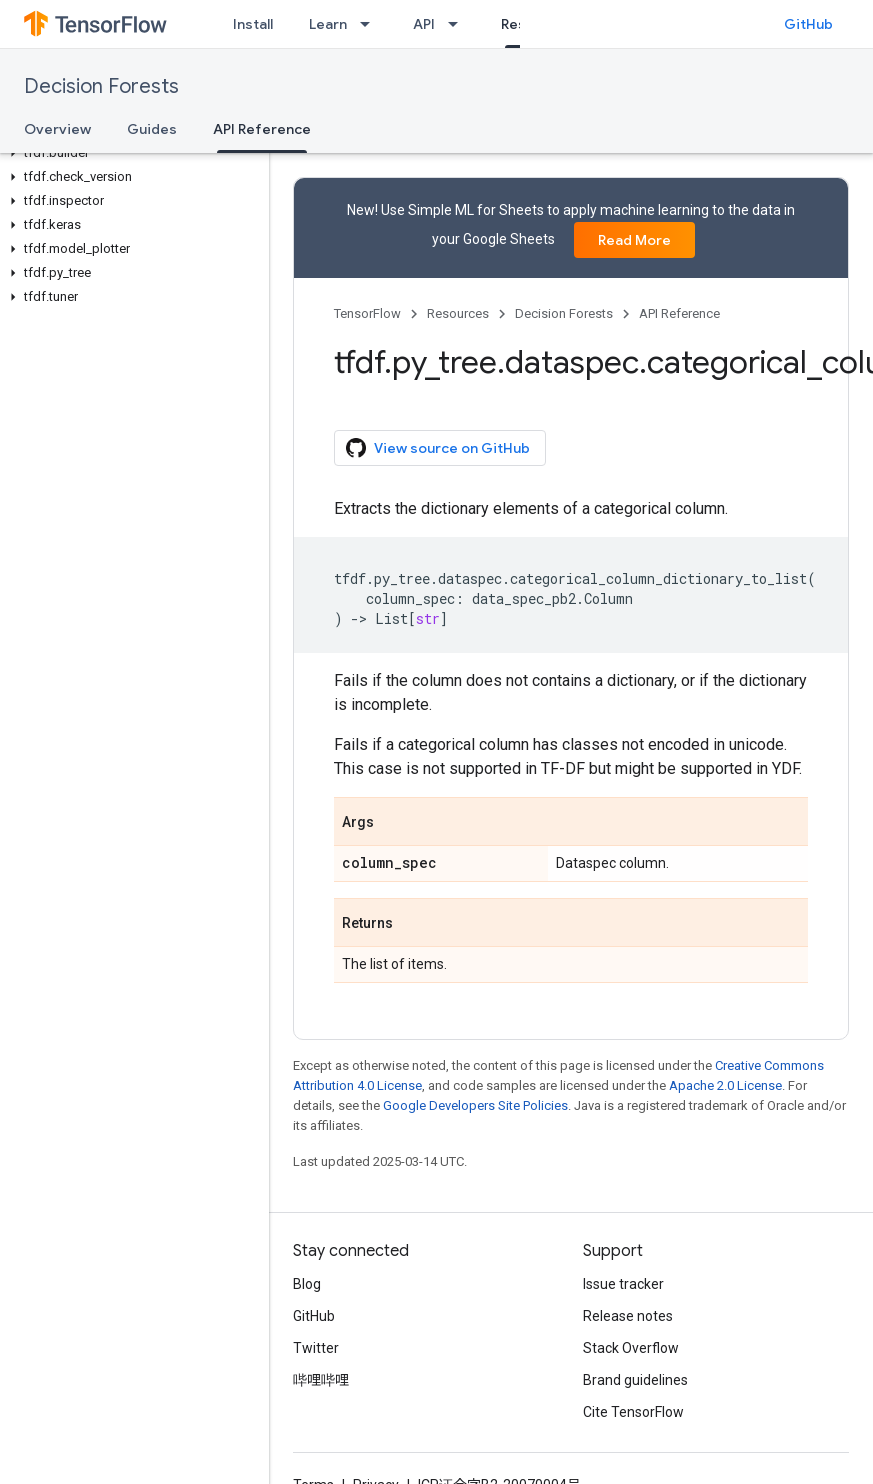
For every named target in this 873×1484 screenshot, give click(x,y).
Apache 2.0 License (725, 1085)
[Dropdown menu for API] (459, 24)
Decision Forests (101, 86)
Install (253, 24)
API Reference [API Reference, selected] (262, 129)
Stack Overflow (631, 1348)
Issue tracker (623, 1284)
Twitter (316, 1348)
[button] (130, 153)
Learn (328, 24)
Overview (57, 129)
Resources (458, 313)
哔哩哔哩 (321, 1380)
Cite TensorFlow (633, 1412)
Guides (152, 129)
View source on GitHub (438, 448)
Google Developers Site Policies (475, 1105)
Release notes (628, 1316)
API (424, 24)
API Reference (679, 313)
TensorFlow (367, 313)
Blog (307, 1284)
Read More (634, 240)
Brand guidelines (635, 1380)
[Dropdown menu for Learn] (371, 24)
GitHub (808, 24)
